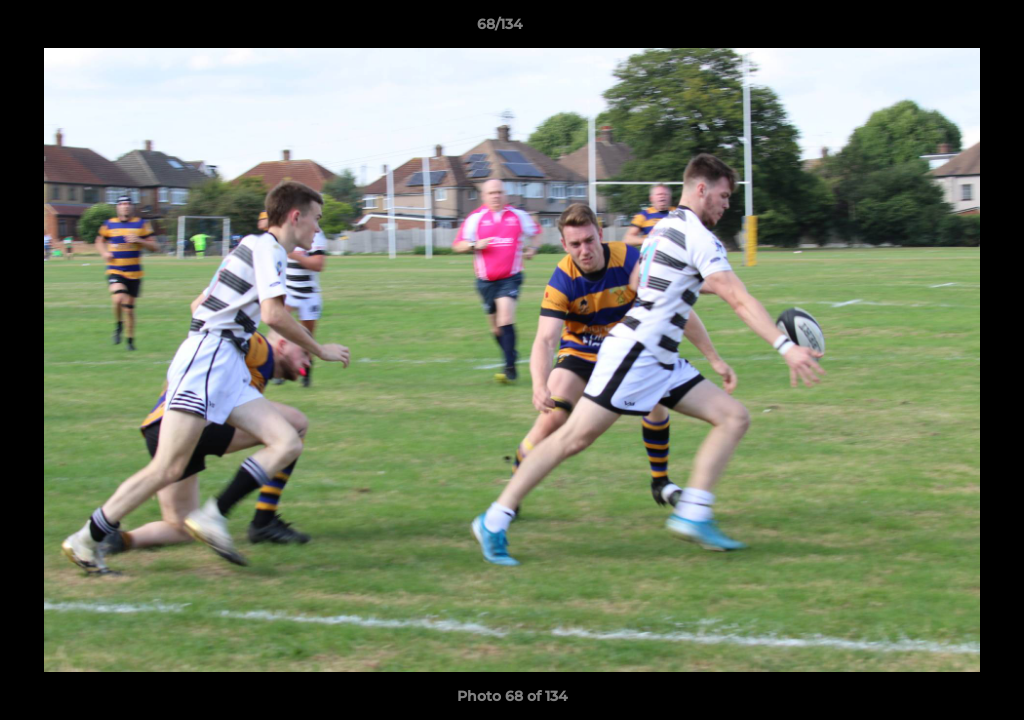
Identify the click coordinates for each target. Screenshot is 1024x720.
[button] (940, 29)
